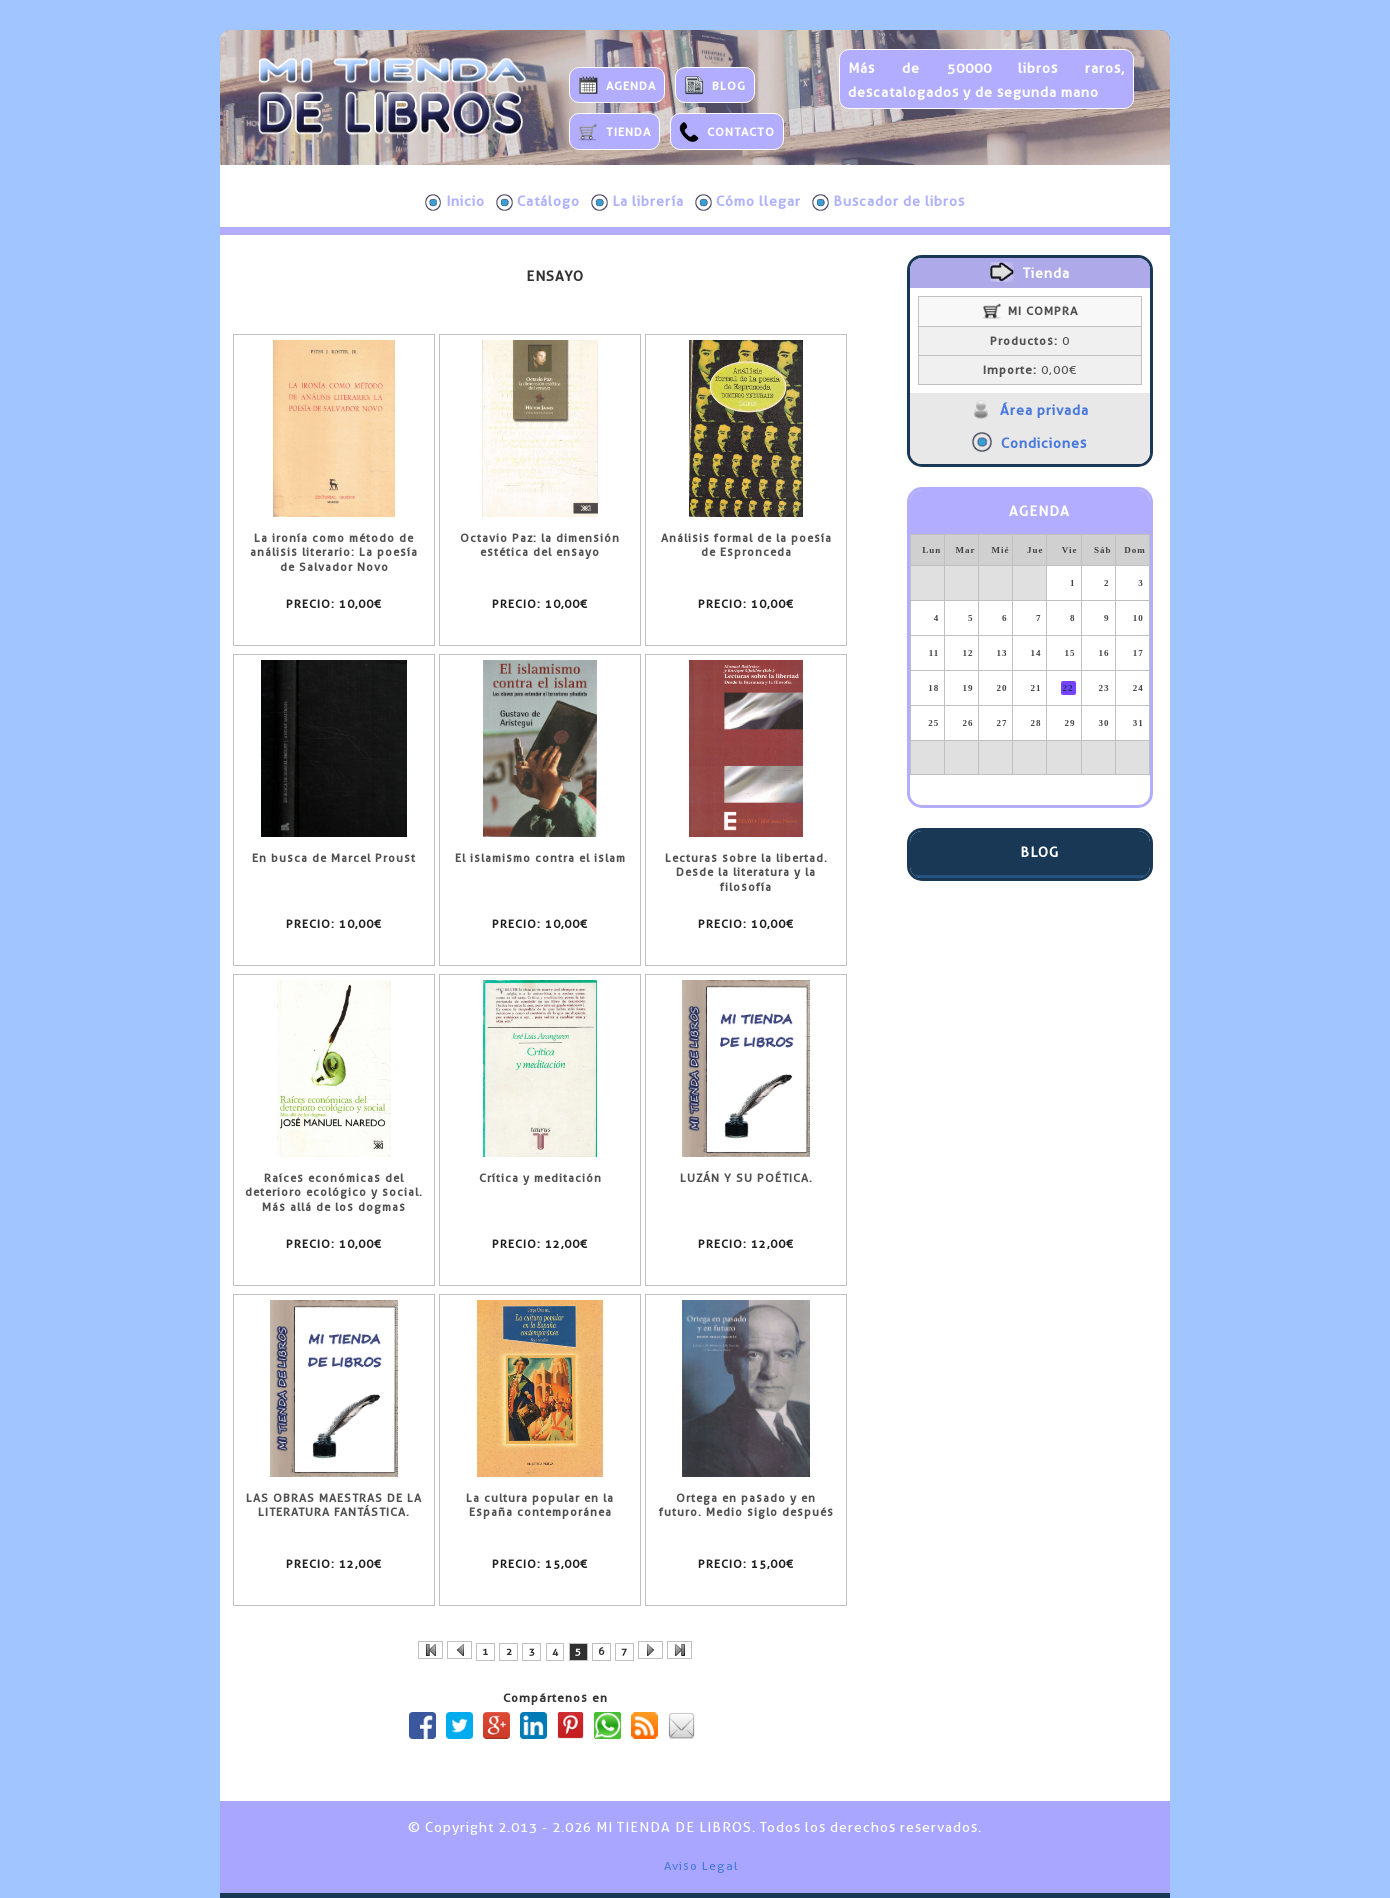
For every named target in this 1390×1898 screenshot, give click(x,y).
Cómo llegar (748, 202)
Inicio (455, 202)
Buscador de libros (888, 202)
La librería (637, 202)
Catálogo (538, 202)
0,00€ (1030, 370)
